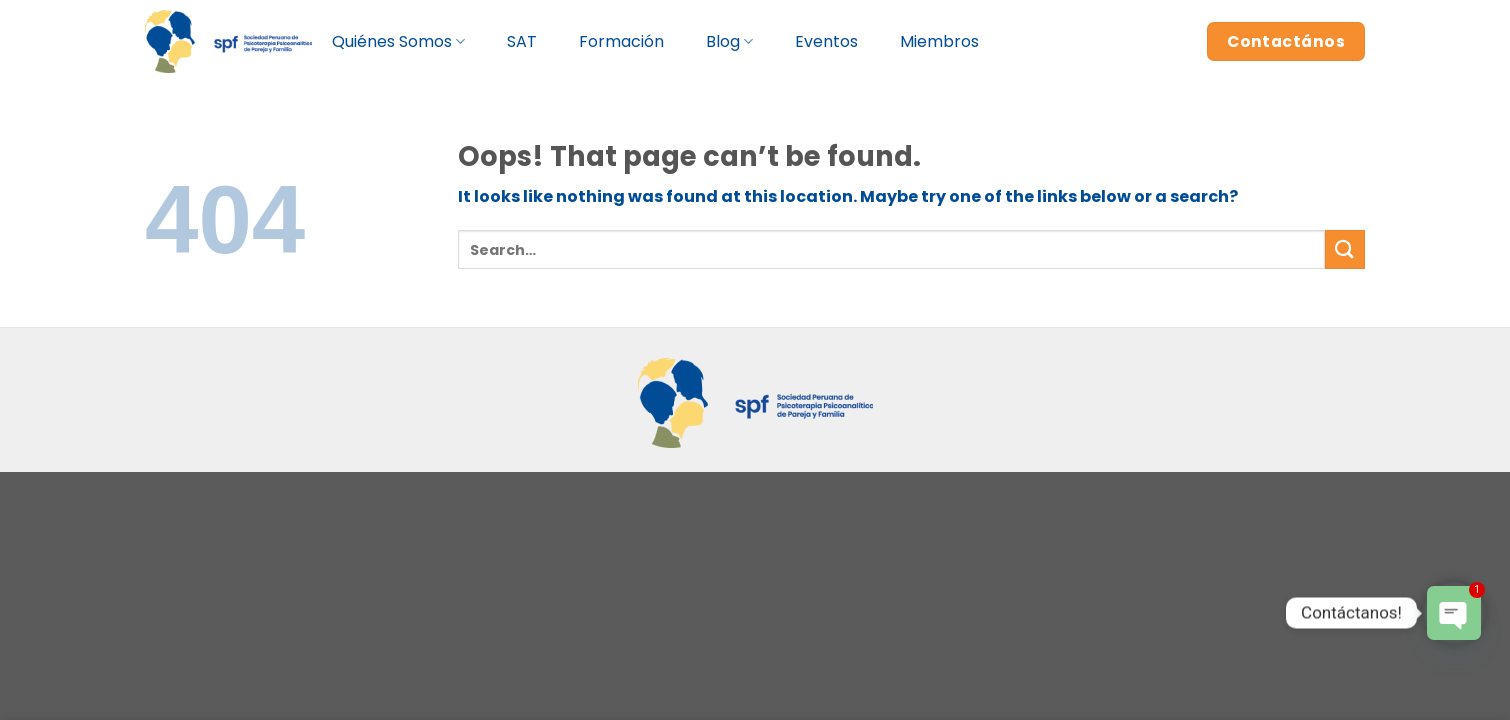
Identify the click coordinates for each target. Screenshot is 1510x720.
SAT (522, 41)
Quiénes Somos (398, 41)
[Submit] (1345, 249)
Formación (621, 41)
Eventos (826, 41)
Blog (729, 41)
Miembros (939, 41)
